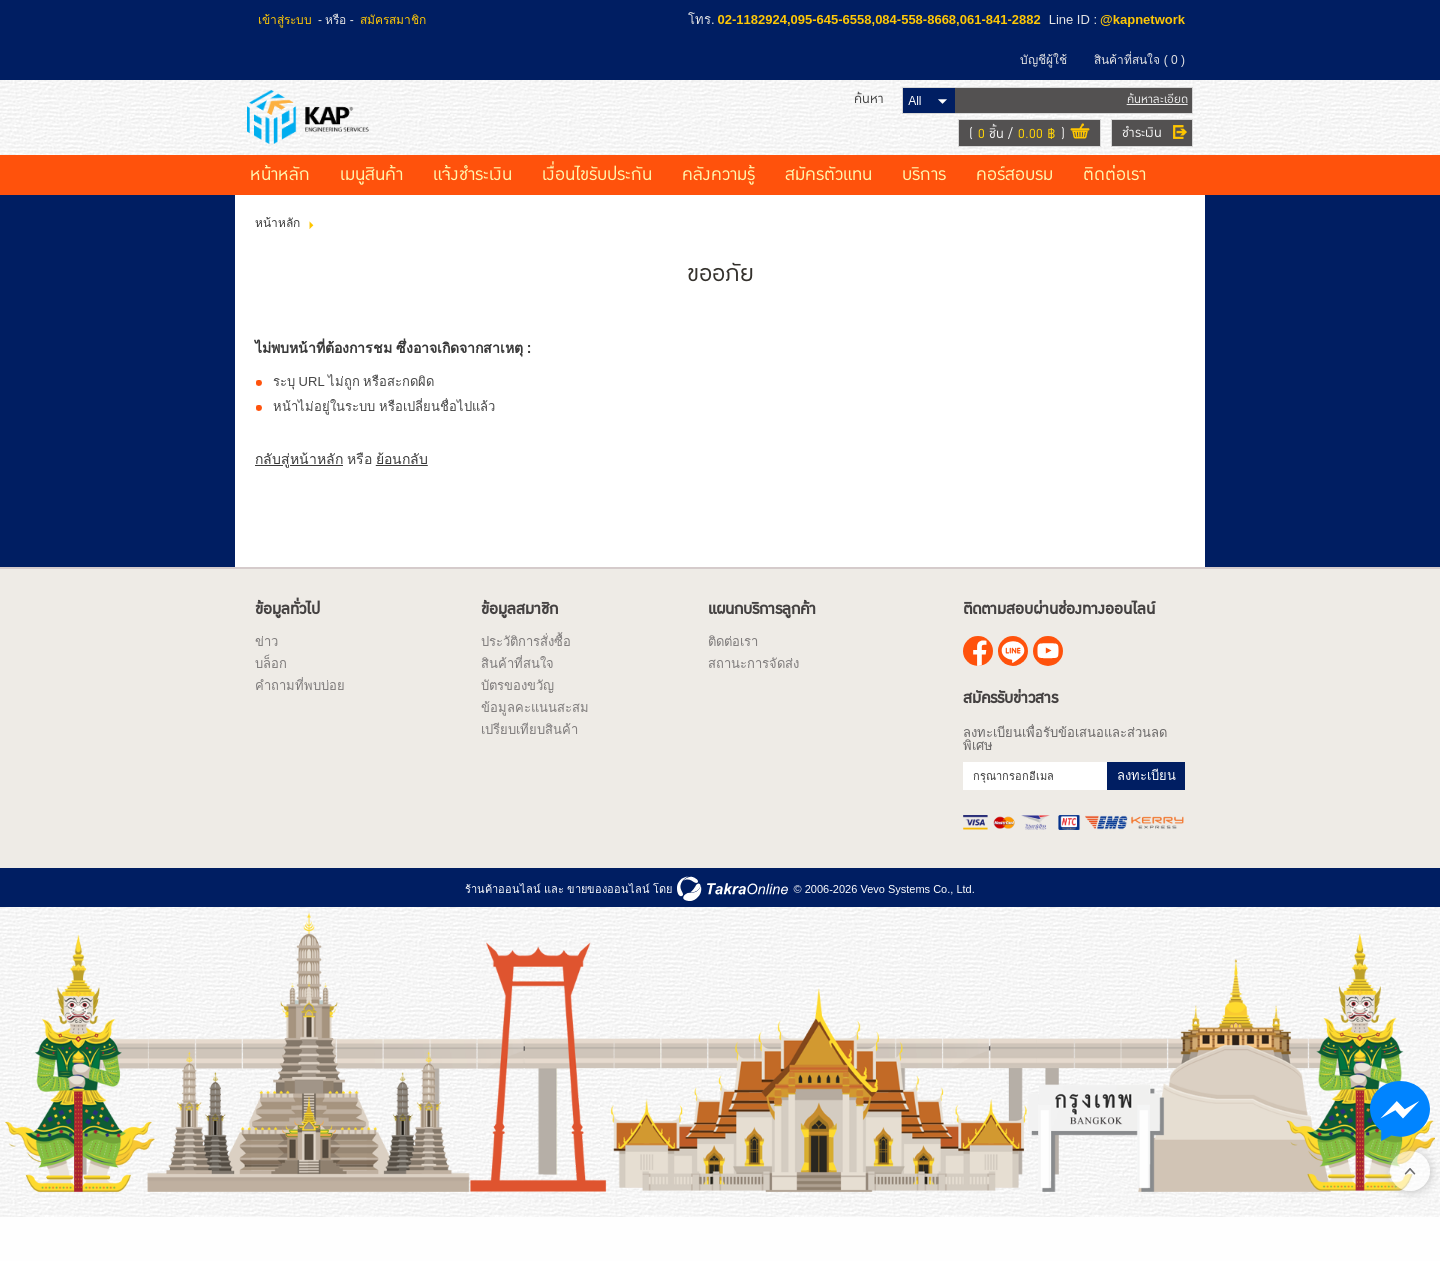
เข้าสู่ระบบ (285, 20)
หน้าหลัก (280, 215)
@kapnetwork (1142, 19)
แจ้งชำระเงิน (472, 215)
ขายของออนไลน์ (608, 930)
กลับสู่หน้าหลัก (299, 499)
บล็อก (271, 703)
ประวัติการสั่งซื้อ (526, 681)
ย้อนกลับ (402, 499)
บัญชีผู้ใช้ (1043, 60)
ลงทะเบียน (1146, 815)
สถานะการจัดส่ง (753, 703)
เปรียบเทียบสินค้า (529, 769)
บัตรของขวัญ (517, 725)
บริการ (924, 215)
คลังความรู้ (718, 215)
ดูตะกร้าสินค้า (1072, 154)
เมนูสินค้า (371, 215)
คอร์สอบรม (1014, 215)
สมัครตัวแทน (828, 215)
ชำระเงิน (1134, 153)
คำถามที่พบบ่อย (300, 725)
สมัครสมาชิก (393, 20)
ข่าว (266, 681)
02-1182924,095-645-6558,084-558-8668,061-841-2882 (879, 19)
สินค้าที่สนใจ (1139, 60)
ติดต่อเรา (1114, 215)
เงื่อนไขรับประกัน (597, 215)
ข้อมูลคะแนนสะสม (535, 747)
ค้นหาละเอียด (1149, 119)
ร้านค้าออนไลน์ (503, 930)
